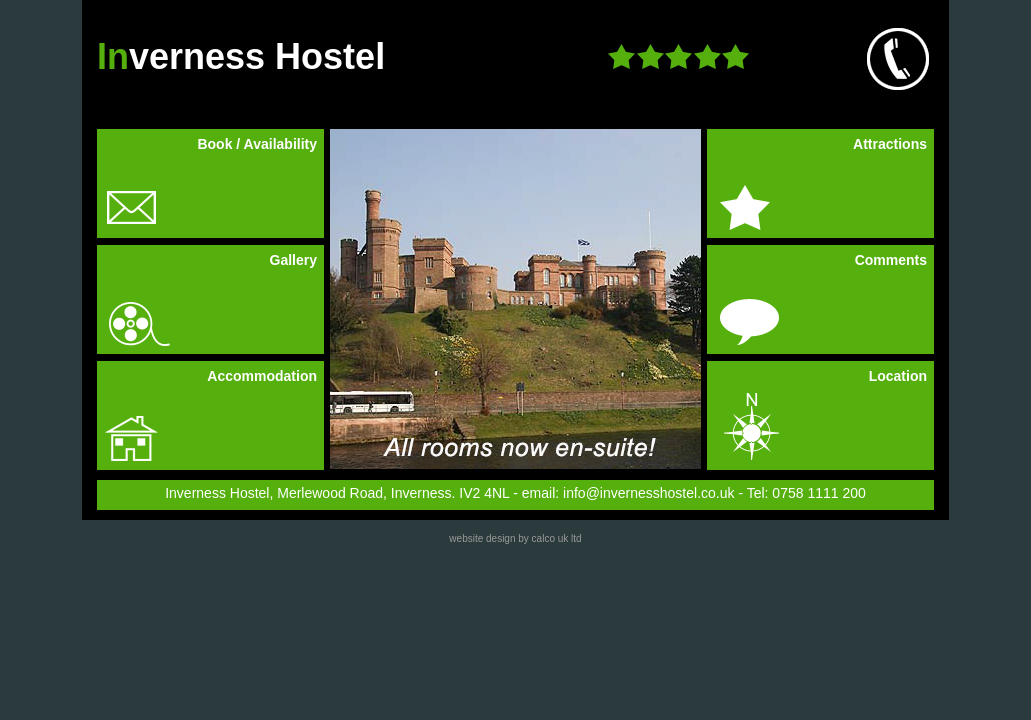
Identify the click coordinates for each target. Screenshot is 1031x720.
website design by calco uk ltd (515, 538)
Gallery (293, 260)
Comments (891, 260)
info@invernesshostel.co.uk (648, 493)
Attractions (890, 144)
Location (898, 376)
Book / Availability (257, 144)
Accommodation (262, 376)
